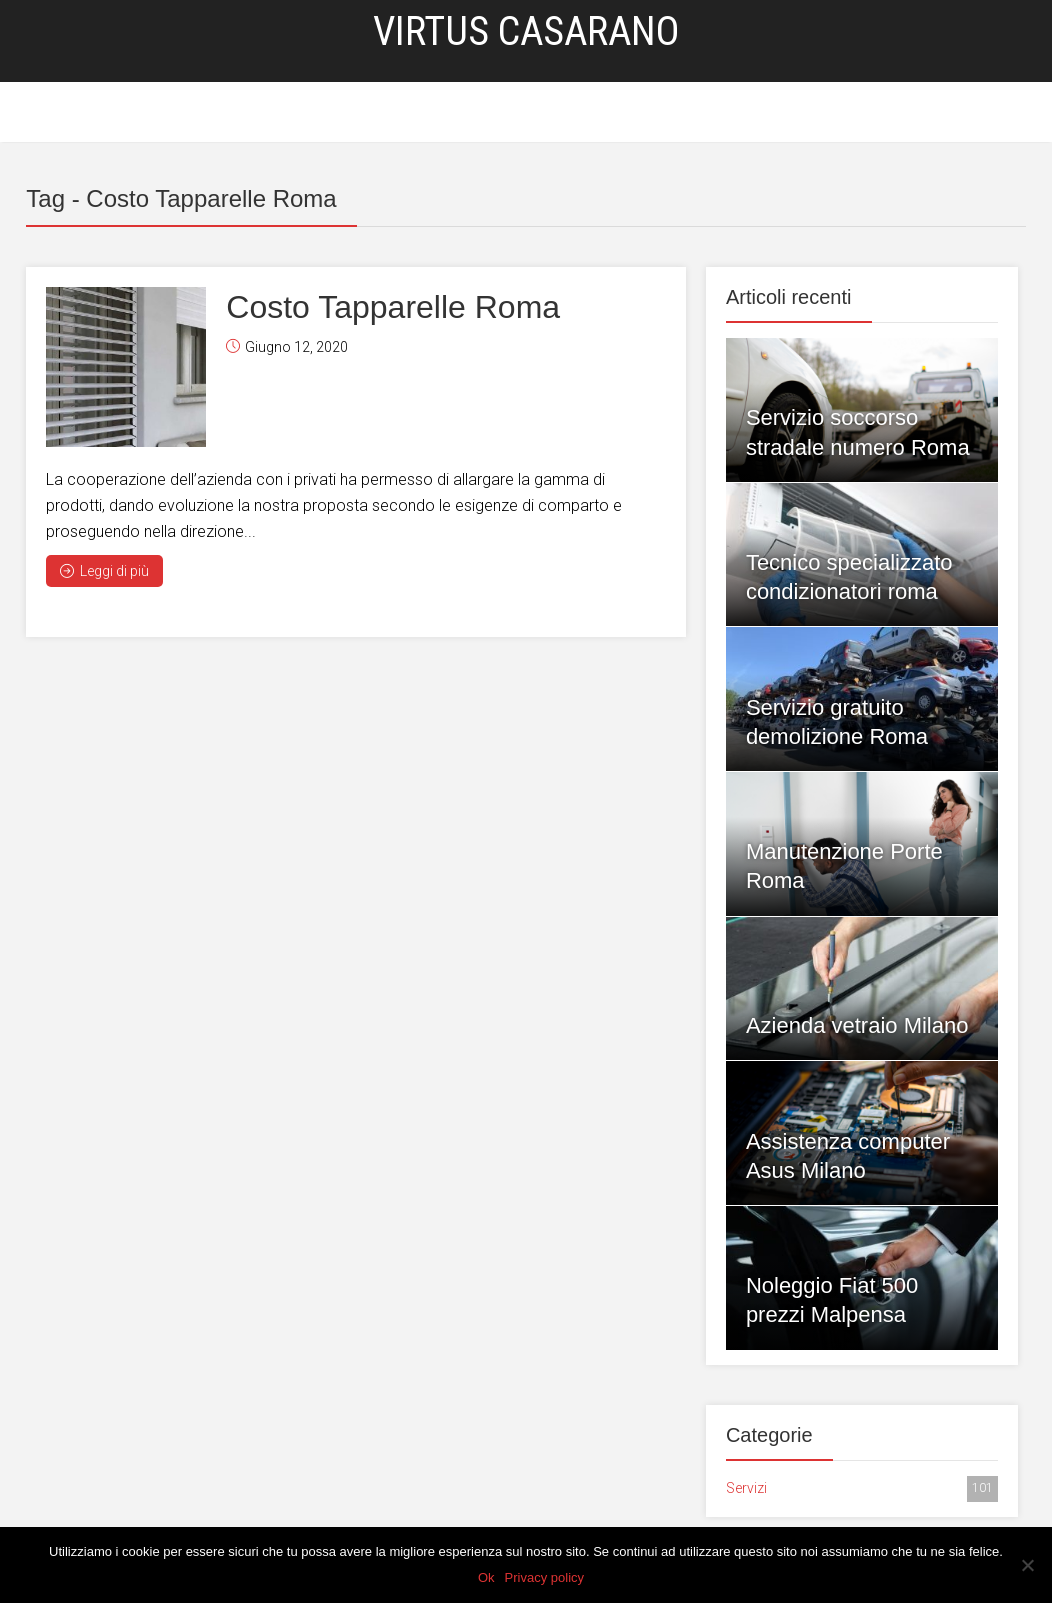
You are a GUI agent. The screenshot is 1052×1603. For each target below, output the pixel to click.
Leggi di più (104, 571)
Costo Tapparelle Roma (393, 307)
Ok (486, 1577)
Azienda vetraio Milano (857, 1025)
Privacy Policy (593, 113)
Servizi (443, 113)
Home (378, 113)
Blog (506, 113)
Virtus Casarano (526, 31)
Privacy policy (544, 1577)
